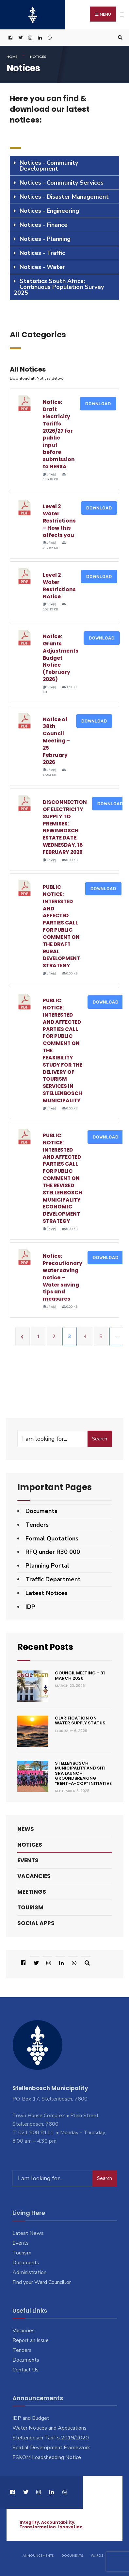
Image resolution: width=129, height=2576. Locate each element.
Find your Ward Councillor (41, 2282)
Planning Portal (47, 1566)
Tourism (30, 1907)
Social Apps (36, 1923)
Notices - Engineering (49, 211)
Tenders (37, 1525)
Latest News (28, 2233)
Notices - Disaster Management (64, 197)
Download (98, 403)
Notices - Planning (45, 239)
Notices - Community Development (49, 166)
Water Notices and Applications (49, 2428)
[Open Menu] (122, 14)
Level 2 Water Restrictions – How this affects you (59, 520)
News (25, 1829)
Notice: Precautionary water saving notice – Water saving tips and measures (62, 1277)
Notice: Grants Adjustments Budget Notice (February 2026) (60, 658)
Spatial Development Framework (51, 2447)
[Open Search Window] (119, 37)
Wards (97, 2555)
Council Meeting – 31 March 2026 (80, 1675)
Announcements (38, 2555)
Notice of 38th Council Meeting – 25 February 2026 (56, 741)
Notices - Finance (44, 225)
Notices (29, 1845)
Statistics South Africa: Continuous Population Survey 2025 (59, 287)
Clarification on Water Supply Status (80, 1720)
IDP (30, 1607)
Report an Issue (30, 2340)
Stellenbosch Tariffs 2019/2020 (50, 2437)
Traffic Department (53, 1579)
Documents (41, 1511)
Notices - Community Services (62, 183)
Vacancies (34, 1876)
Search (99, 1439)
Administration (29, 2272)
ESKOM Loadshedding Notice (46, 2457)
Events (28, 1860)
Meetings (31, 1892)
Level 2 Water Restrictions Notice (59, 586)
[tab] (64, 166)
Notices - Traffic (42, 253)
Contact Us (25, 2369)
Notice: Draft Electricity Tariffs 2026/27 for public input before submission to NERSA (59, 434)
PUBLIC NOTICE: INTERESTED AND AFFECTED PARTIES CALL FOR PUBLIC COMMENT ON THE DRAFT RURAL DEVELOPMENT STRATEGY (61, 926)
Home (12, 56)
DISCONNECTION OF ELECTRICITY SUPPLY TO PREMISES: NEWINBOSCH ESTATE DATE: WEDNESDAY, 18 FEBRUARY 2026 (65, 827)
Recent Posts (45, 1647)
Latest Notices (46, 1593)
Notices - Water (42, 267)
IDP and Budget (30, 2418)
